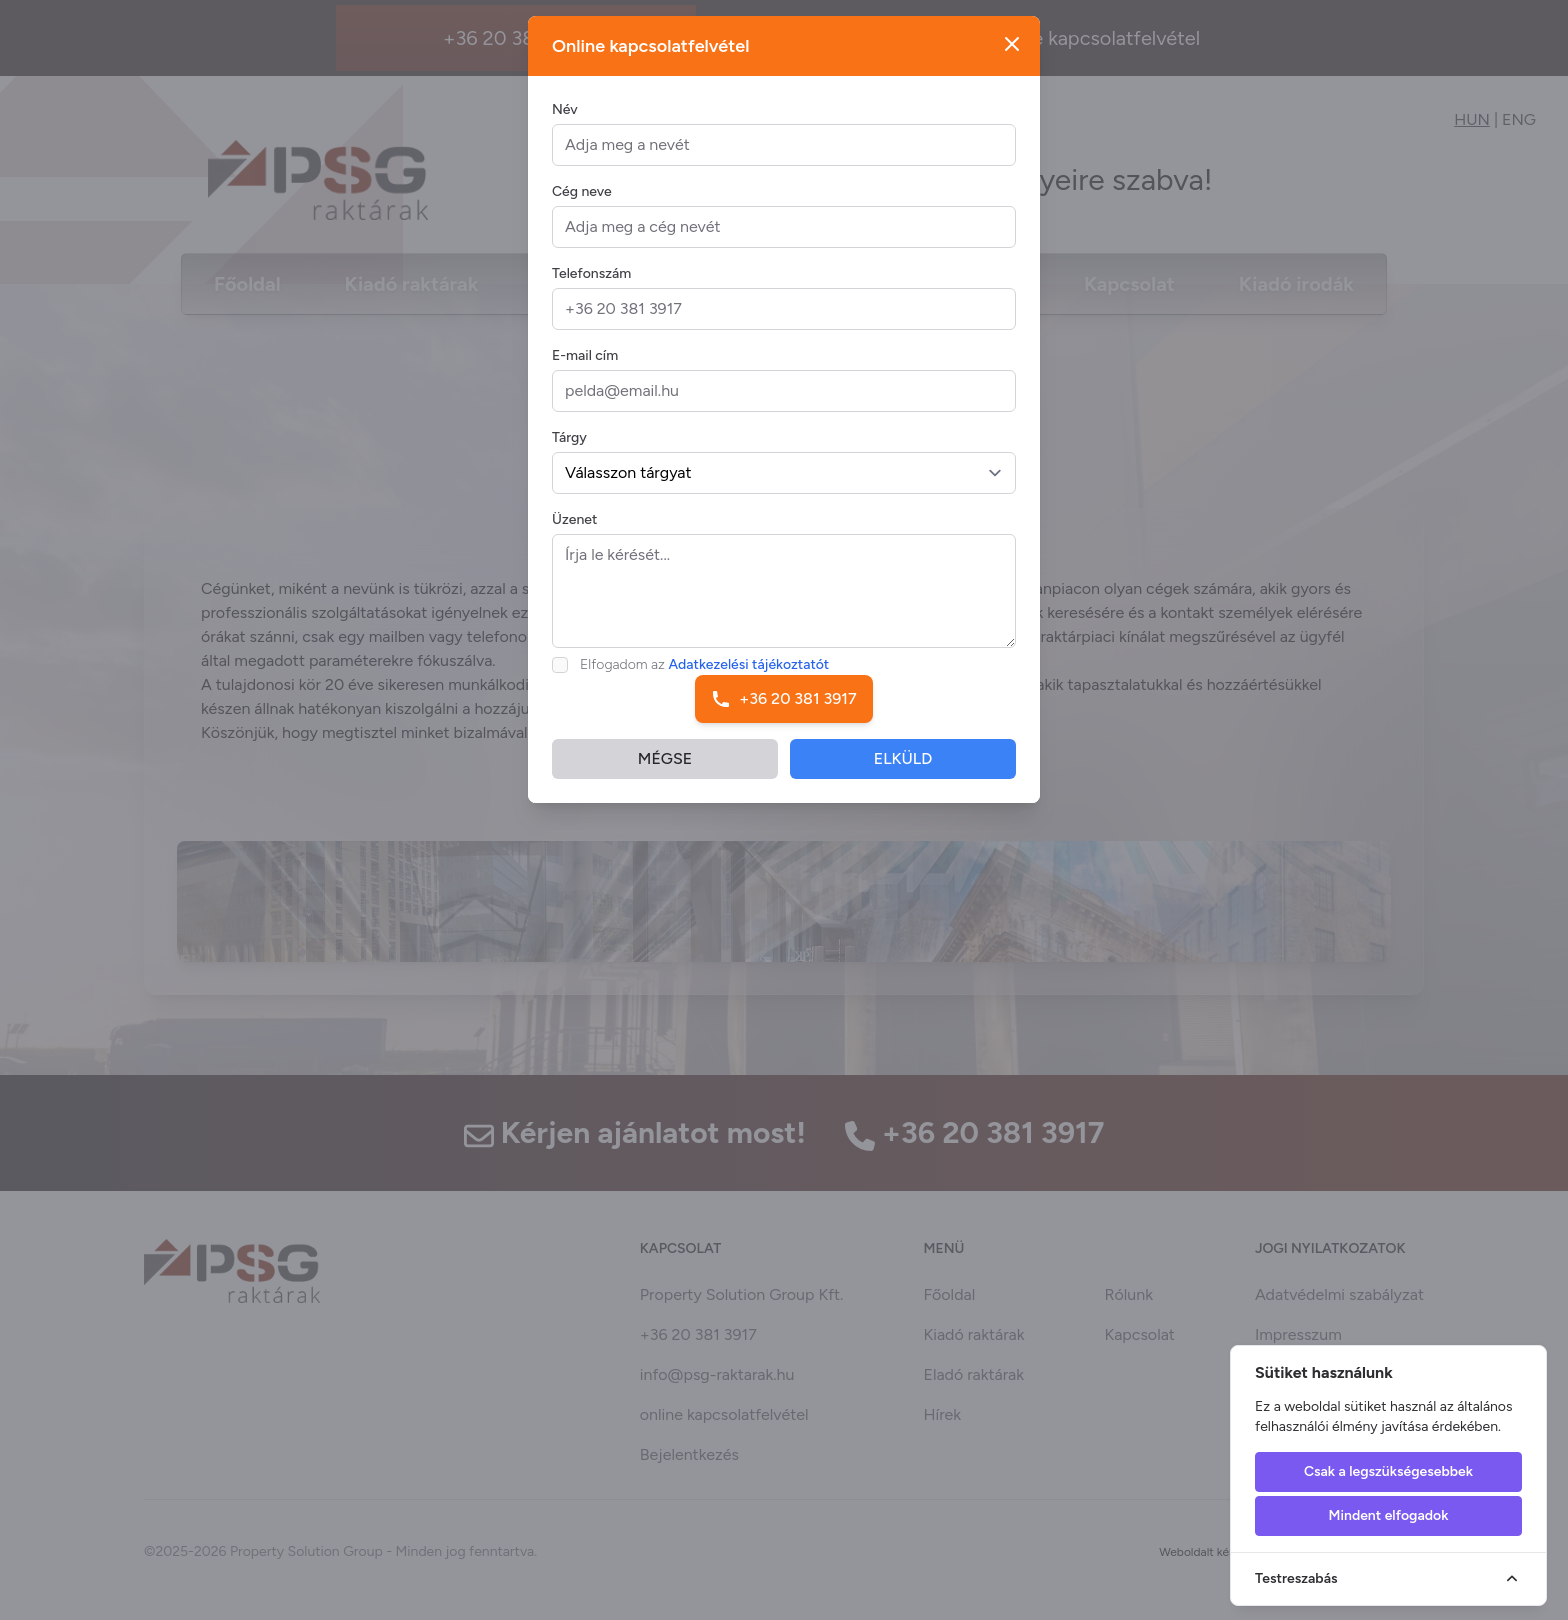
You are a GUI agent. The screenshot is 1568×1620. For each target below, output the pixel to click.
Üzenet (574, 535)
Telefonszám (591, 289)
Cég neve (582, 207)
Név (565, 125)
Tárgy (569, 453)
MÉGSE (665, 774)
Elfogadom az (704, 680)
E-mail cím (585, 371)
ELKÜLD (903, 774)
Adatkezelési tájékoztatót (749, 680)
